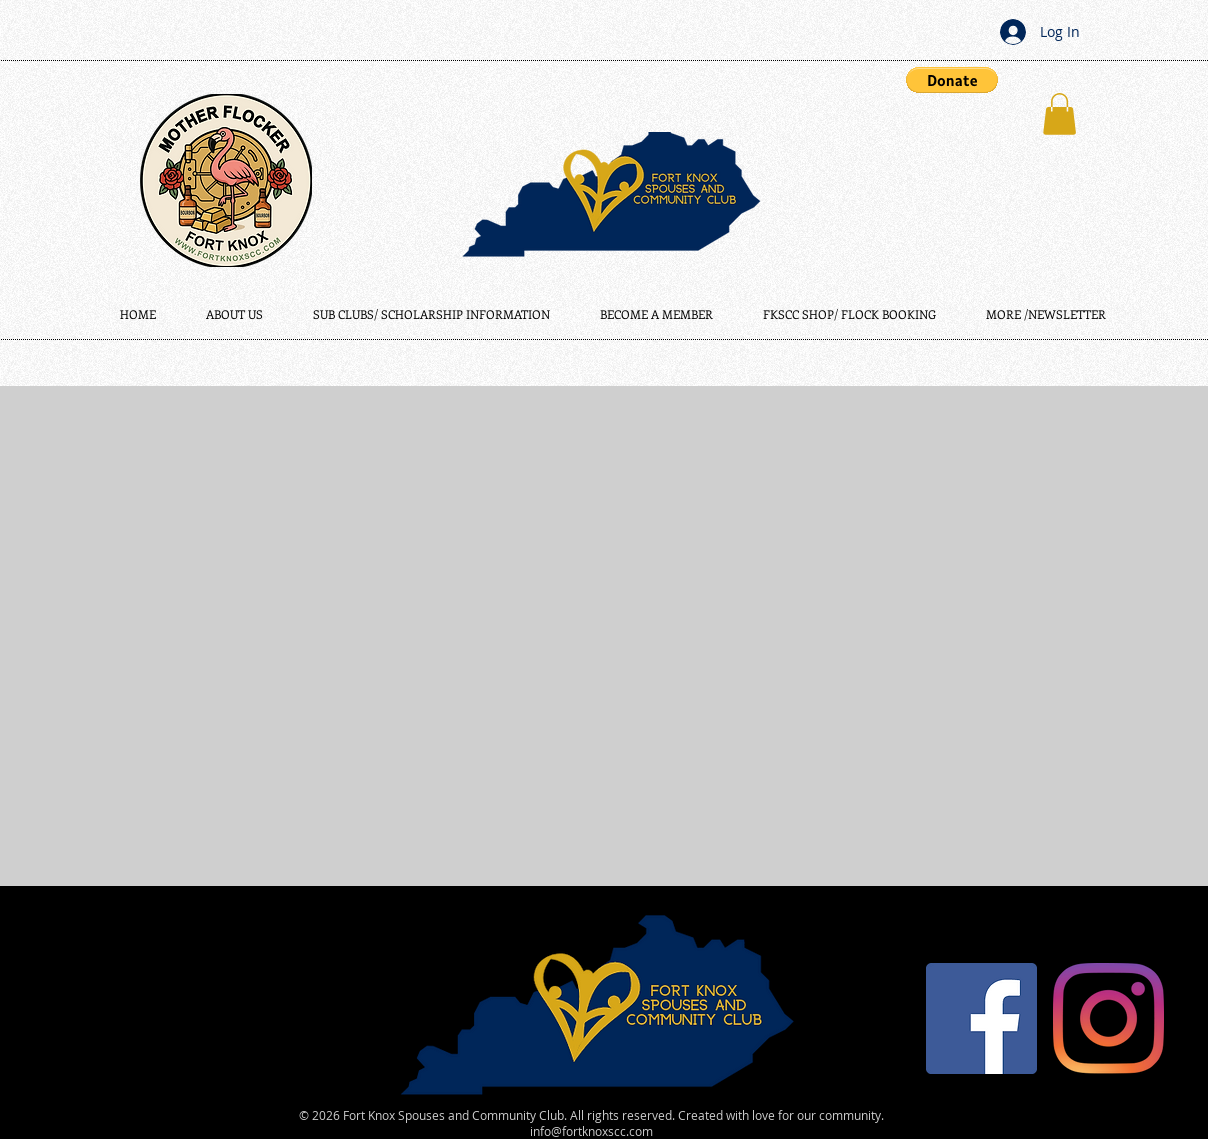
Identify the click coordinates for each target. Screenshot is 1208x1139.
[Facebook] (981, 1018)
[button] (952, 80)
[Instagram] (1108, 1018)
